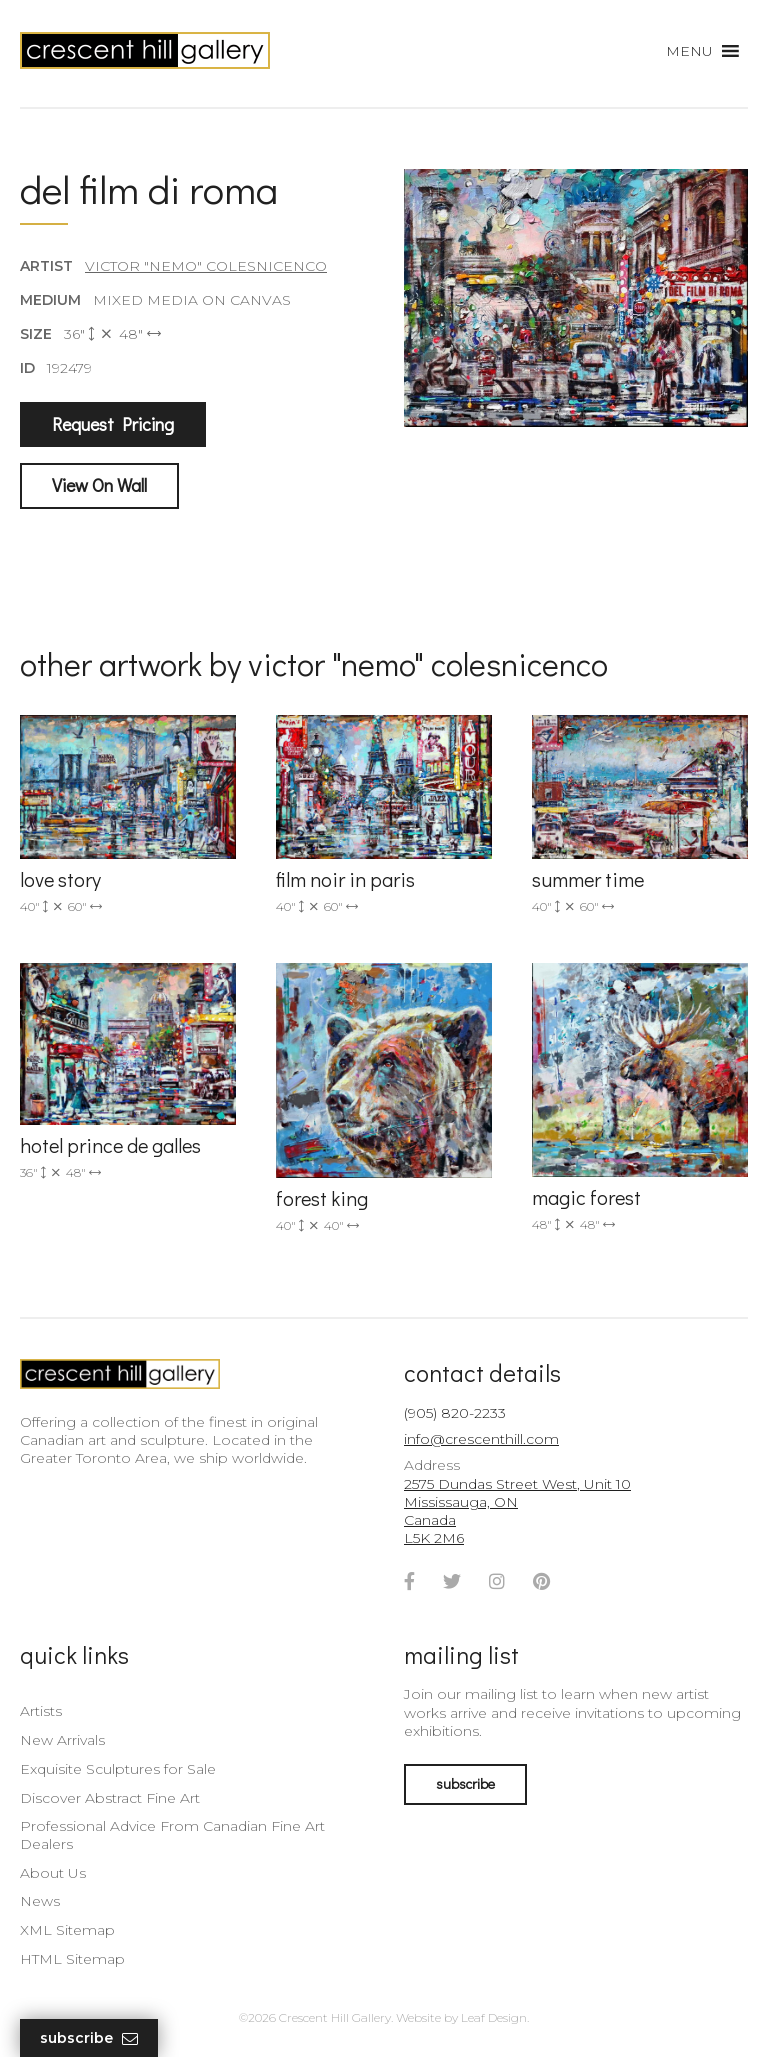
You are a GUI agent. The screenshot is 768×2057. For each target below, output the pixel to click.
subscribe (465, 1783)
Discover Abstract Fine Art (110, 1798)
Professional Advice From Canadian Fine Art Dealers (172, 1835)
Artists (41, 1711)
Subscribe (89, 2038)
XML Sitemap (67, 1930)
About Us (53, 1873)
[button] (689, 51)
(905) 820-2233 (455, 1413)
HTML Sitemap (72, 1959)
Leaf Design (494, 2017)
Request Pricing (113, 424)
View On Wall (99, 485)
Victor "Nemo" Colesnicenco (206, 266)
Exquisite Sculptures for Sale (118, 1769)
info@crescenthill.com (481, 1439)
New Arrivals (62, 1740)
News (40, 1901)
